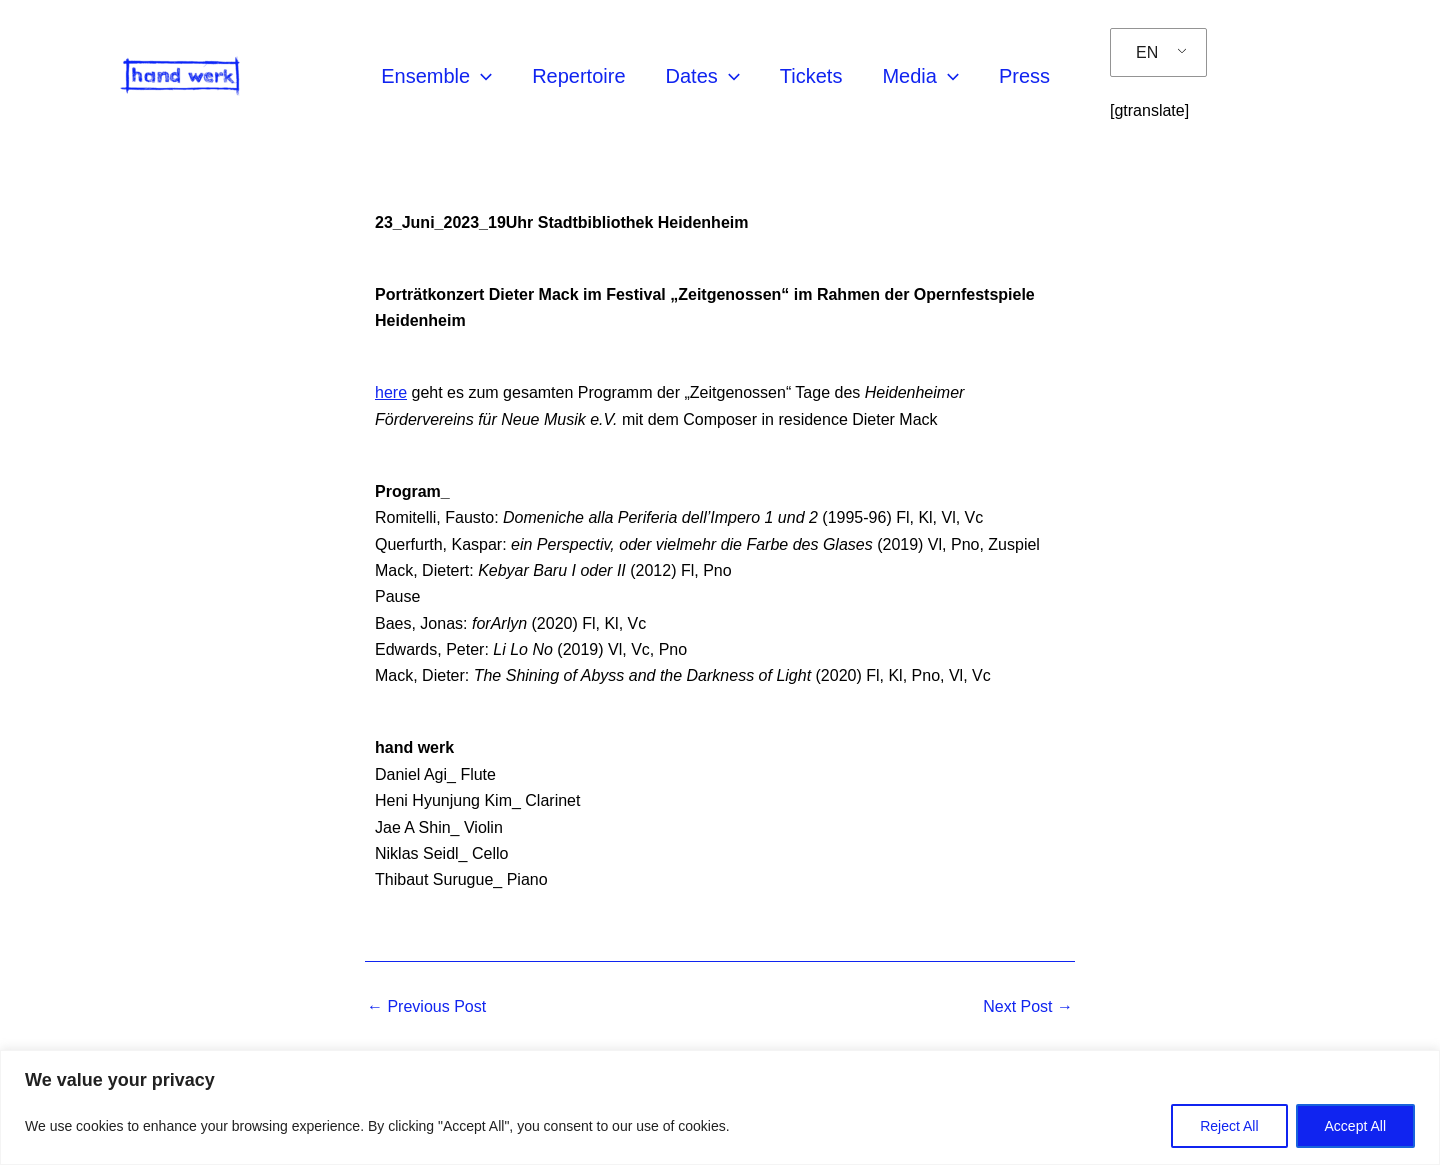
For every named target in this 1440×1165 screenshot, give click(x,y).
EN (1147, 52)
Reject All (1229, 1126)
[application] (481, 76)
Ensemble (436, 76)
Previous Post (426, 1007)
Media (920, 76)
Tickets (811, 76)
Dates (703, 76)
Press (1024, 76)
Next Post (1028, 1007)
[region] (720, 1107)
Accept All (1355, 1126)
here (391, 392)
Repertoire (578, 76)
